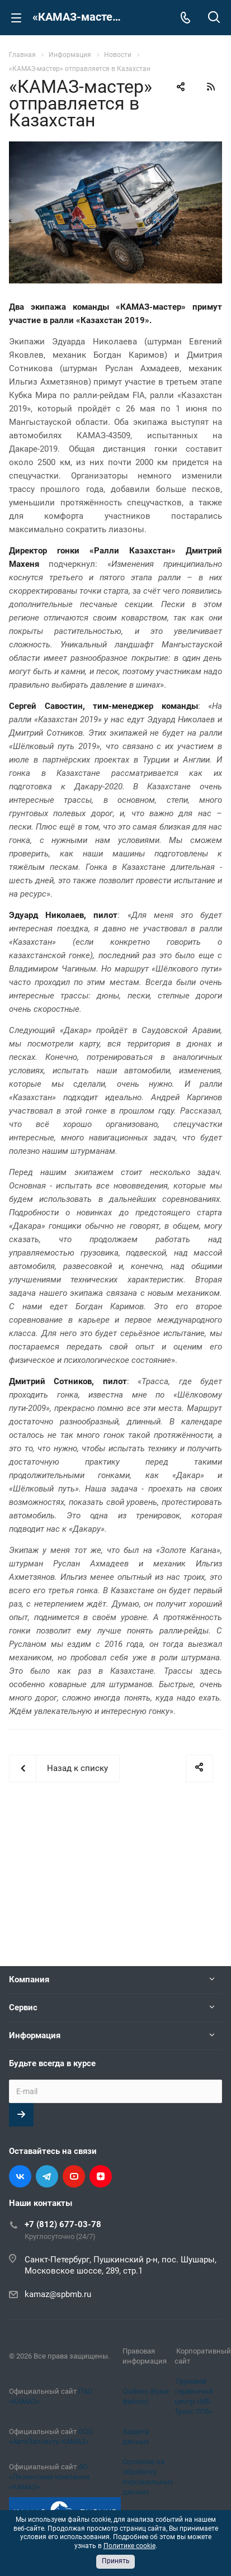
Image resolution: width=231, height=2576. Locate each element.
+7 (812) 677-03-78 (63, 2224)
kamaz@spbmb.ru (58, 2294)
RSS (211, 86)
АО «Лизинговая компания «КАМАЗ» (49, 2477)
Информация (34, 2035)
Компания (29, 1979)
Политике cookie (129, 2546)
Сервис (23, 2007)
